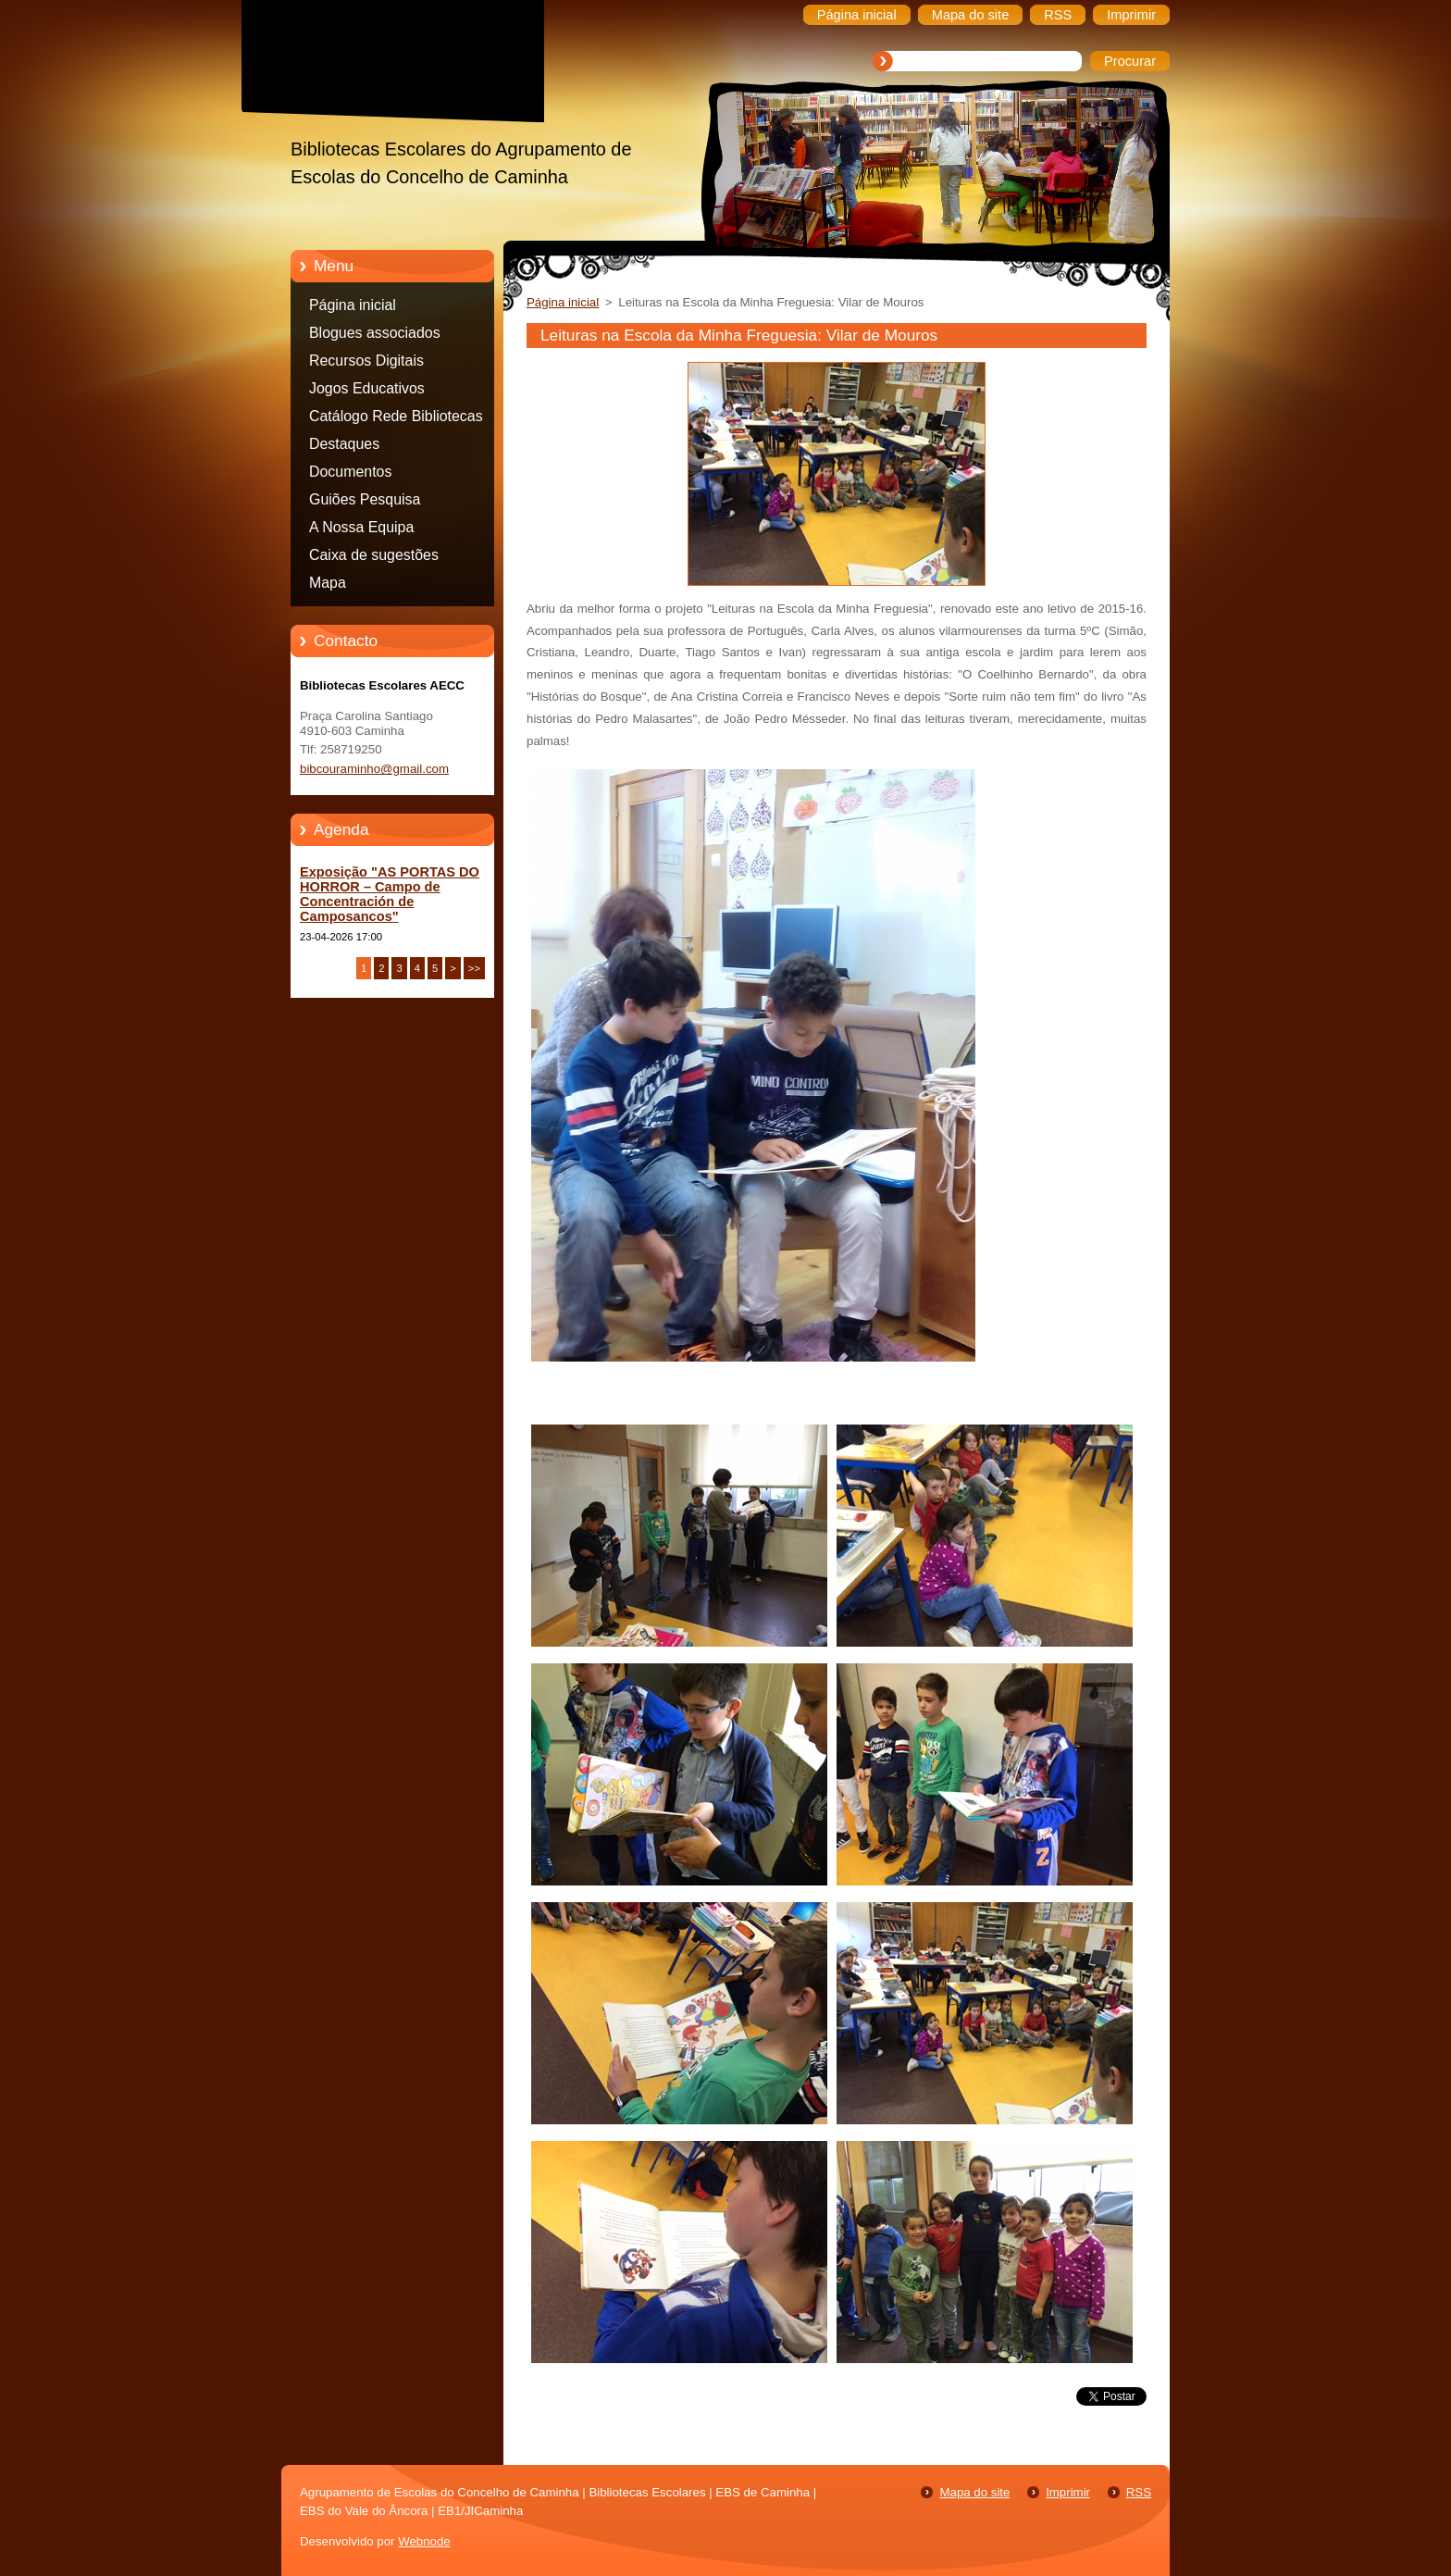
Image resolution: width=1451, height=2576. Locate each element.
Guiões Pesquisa (364, 499)
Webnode (424, 2541)
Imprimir (1068, 2492)
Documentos (350, 471)
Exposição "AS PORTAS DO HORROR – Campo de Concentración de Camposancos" (389, 894)
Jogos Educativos (367, 388)
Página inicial (352, 305)
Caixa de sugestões (374, 555)
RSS (1138, 2492)
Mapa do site (974, 2492)
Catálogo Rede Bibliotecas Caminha (396, 419)
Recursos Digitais (366, 360)
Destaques (344, 444)
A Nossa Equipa (361, 527)
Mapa (327, 583)
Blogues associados (374, 333)
